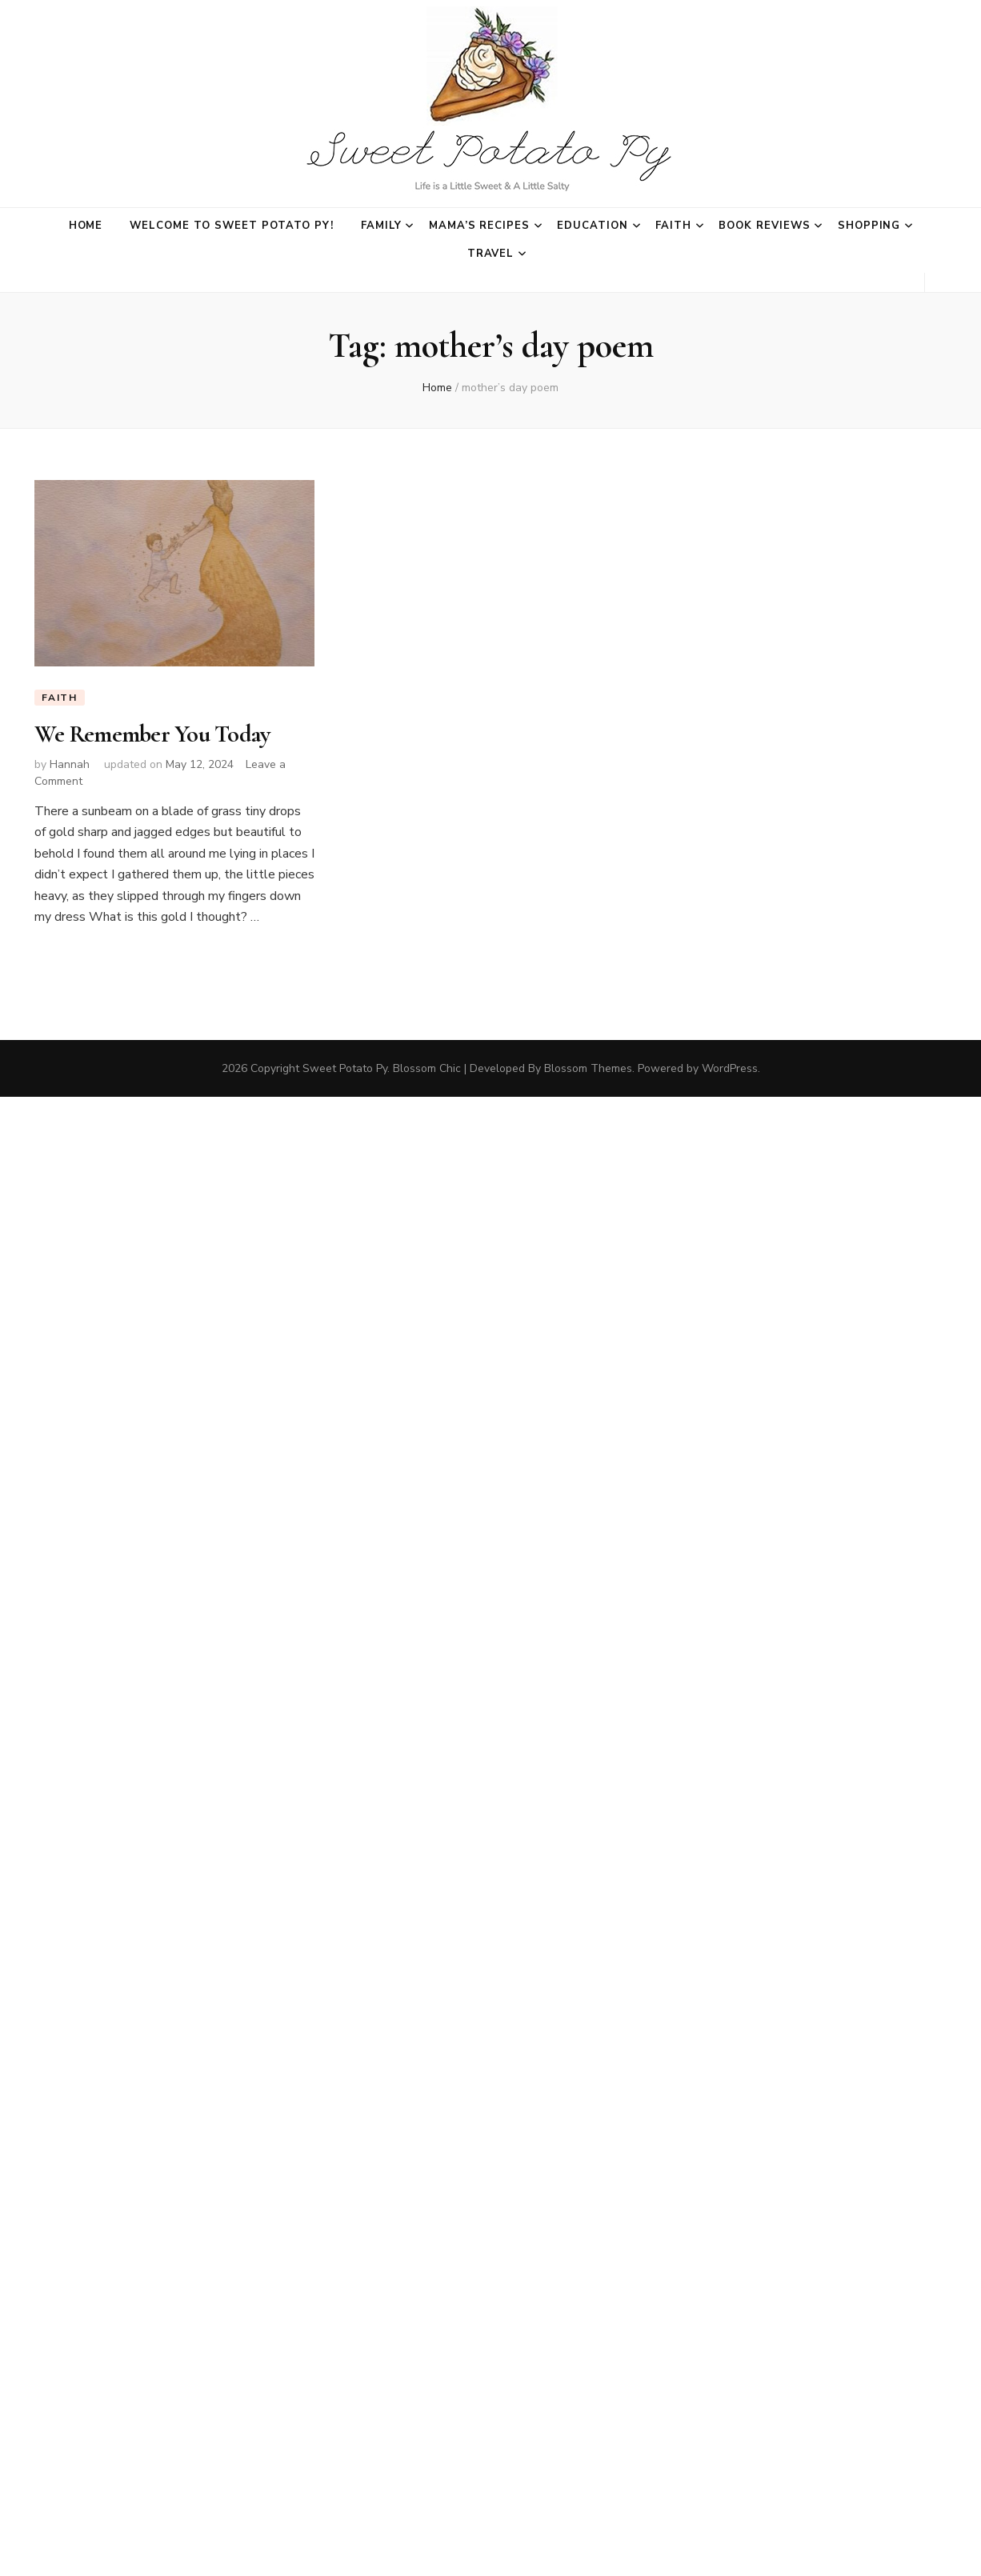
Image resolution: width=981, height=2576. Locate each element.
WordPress (730, 1068)
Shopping (869, 225)
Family (381, 225)
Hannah (70, 763)
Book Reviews (765, 225)
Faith (673, 225)
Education (592, 225)
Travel (491, 253)
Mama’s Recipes (480, 225)
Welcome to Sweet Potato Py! (231, 225)
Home (86, 225)
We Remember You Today (152, 734)
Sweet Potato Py (344, 1068)
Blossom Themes (588, 1068)
